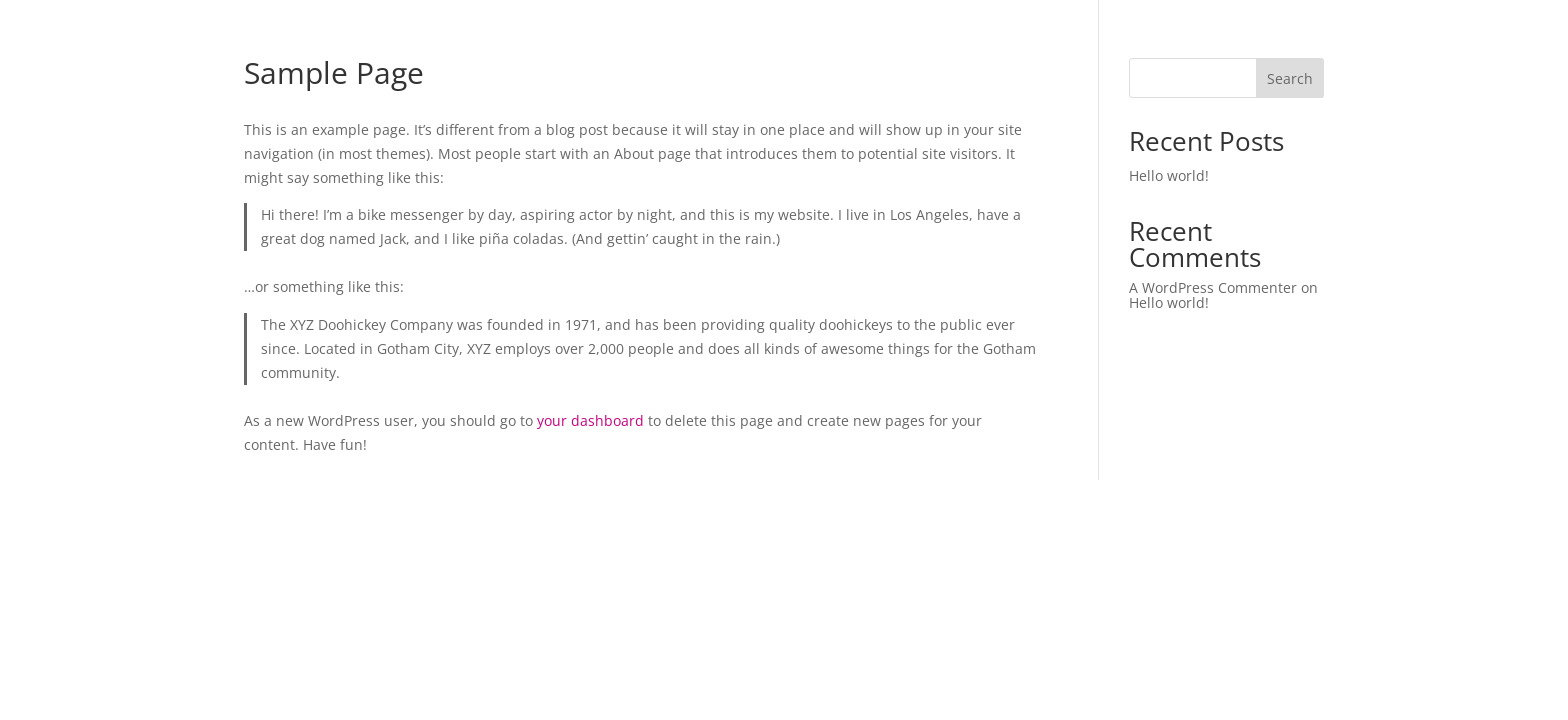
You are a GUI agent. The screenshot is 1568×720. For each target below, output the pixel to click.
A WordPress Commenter (1213, 287)
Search (1290, 78)
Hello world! (1169, 175)
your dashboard (590, 420)
